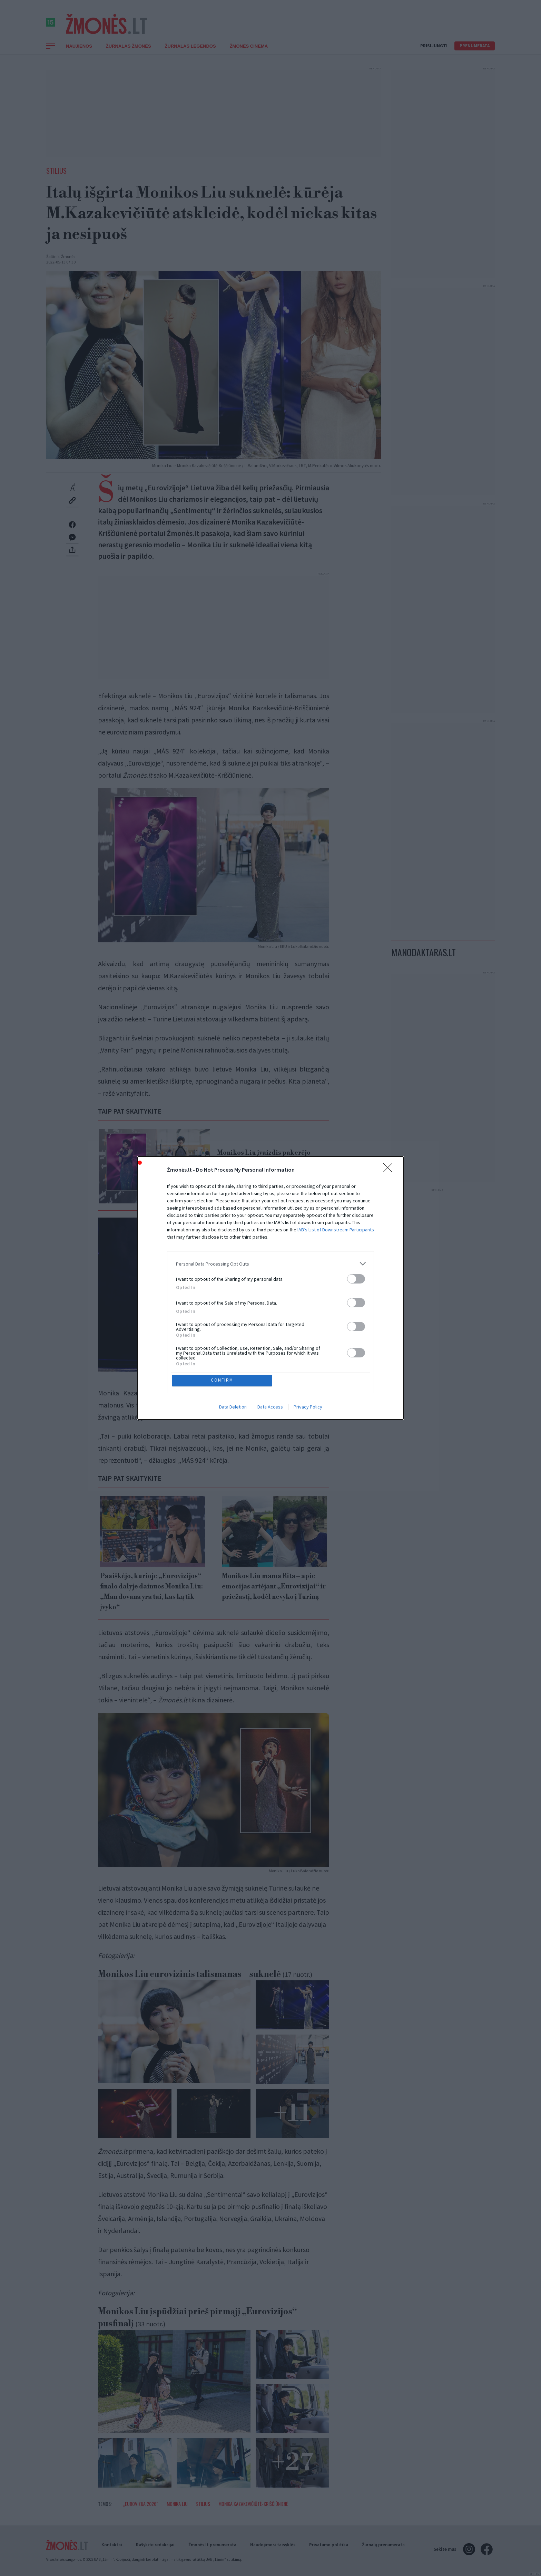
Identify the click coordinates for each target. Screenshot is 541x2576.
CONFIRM (223, 1380)
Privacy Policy (308, 1407)
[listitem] (270, 1263)
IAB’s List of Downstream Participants (335, 1229)
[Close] (389, 1169)
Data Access (270, 1407)
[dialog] (270, 1288)
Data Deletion (233, 1407)
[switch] (356, 1278)
